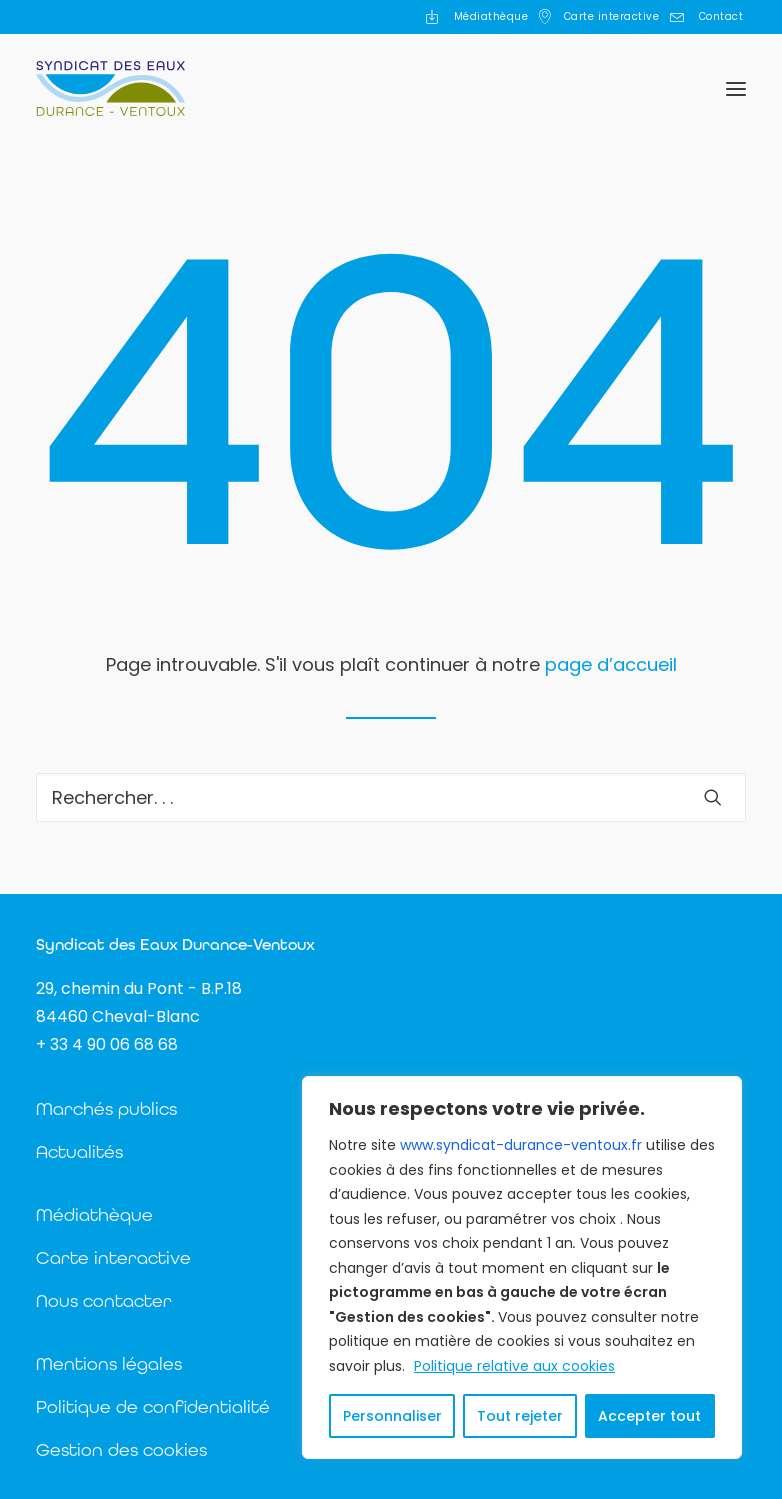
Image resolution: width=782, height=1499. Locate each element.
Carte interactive (612, 16)
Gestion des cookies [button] (121, 1449)
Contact (721, 16)
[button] (736, 88)
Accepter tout (649, 1416)
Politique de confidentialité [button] (153, 1406)
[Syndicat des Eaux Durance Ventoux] (110, 88)
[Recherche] (391, 797)
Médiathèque (491, 16)
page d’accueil (611, 664)
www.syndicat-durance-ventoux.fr (521, 1145)
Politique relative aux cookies (514, 1366)
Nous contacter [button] (104, 1300)
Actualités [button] (79, 1151)
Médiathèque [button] (94, 1214)
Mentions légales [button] (109, 1363)
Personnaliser (392, 1416)
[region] (522, 1267)
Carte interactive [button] (113, 1257)
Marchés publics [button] (106, 1108)
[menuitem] (476, 17)
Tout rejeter (520, 1416)
